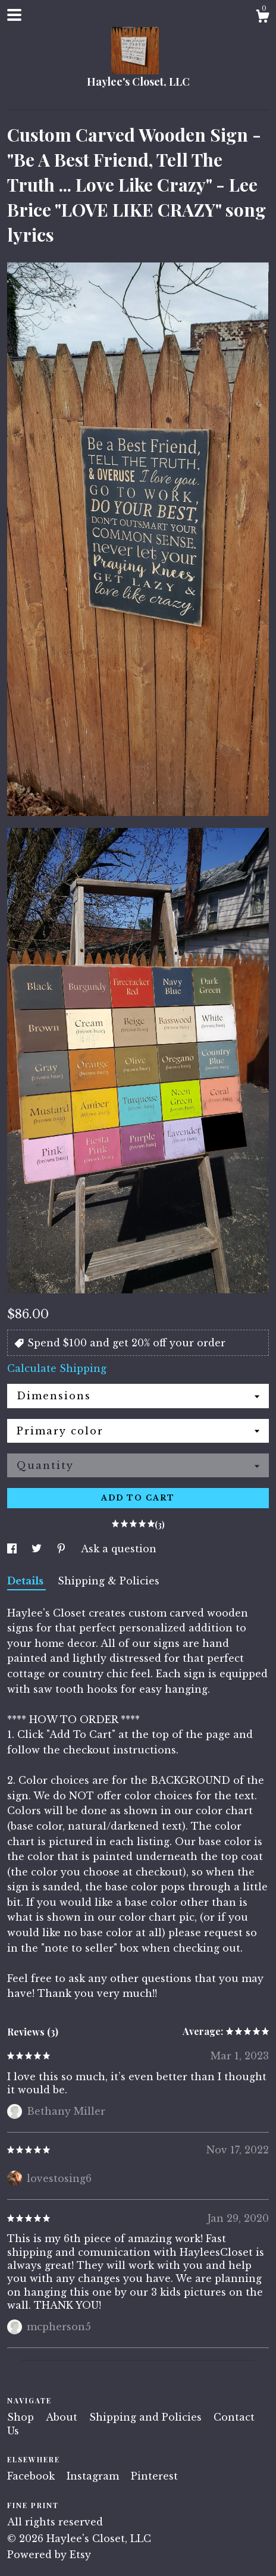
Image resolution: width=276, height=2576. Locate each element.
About (63, 2417)
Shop (22, 2417)
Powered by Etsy (49, 2555)
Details (26, 1581)
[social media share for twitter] (38, 1549)
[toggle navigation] (14, 15)
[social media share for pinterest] (63, 1549)
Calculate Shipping (56, 1368)
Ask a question (118, 1549)
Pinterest (154, 2476)
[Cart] (262, 18)
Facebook (32, 2476)
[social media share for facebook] (13, 1549)
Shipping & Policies (108, 1581)
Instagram (94, 2476)
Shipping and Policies (147, 2417)
